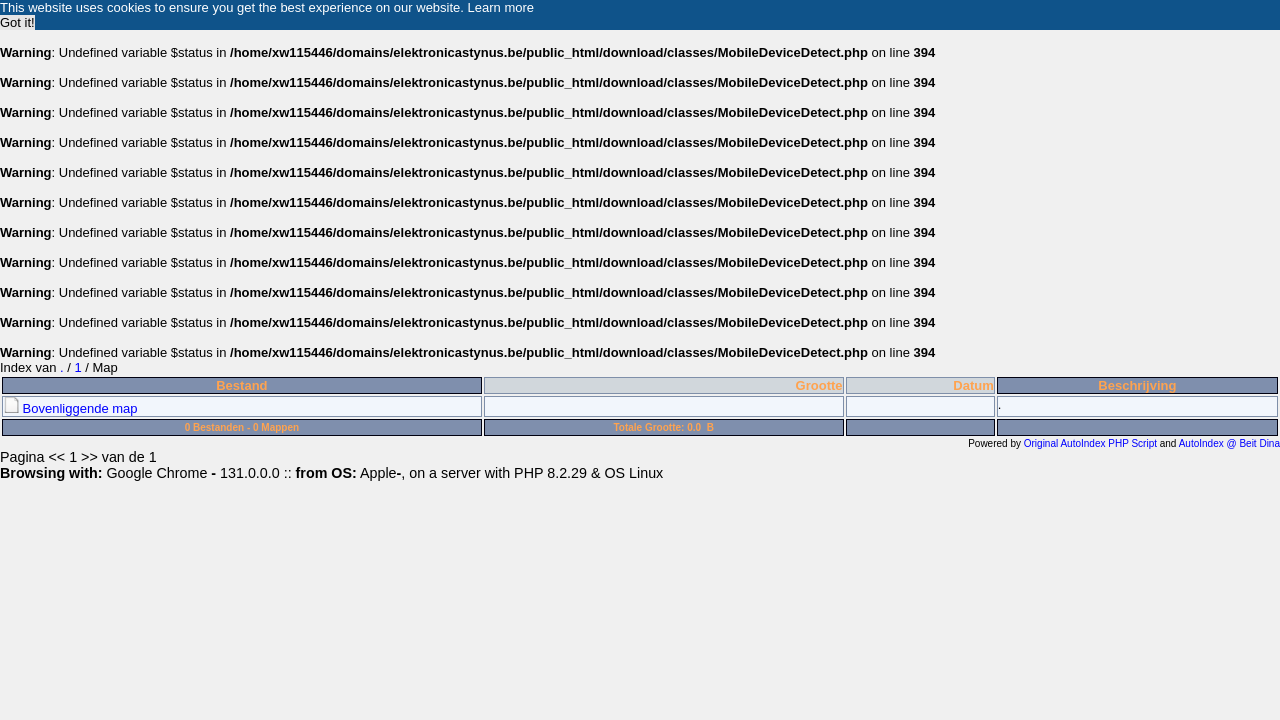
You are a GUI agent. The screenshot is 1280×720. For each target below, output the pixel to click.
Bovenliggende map (70, 408)
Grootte (819, 385)
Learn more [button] (501, 7)
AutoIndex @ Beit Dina (1229, 443)
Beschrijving (1137, 385)
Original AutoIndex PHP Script (1090, 443)
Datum (973, 385)
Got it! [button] (17, 22)
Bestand (241, 385)
